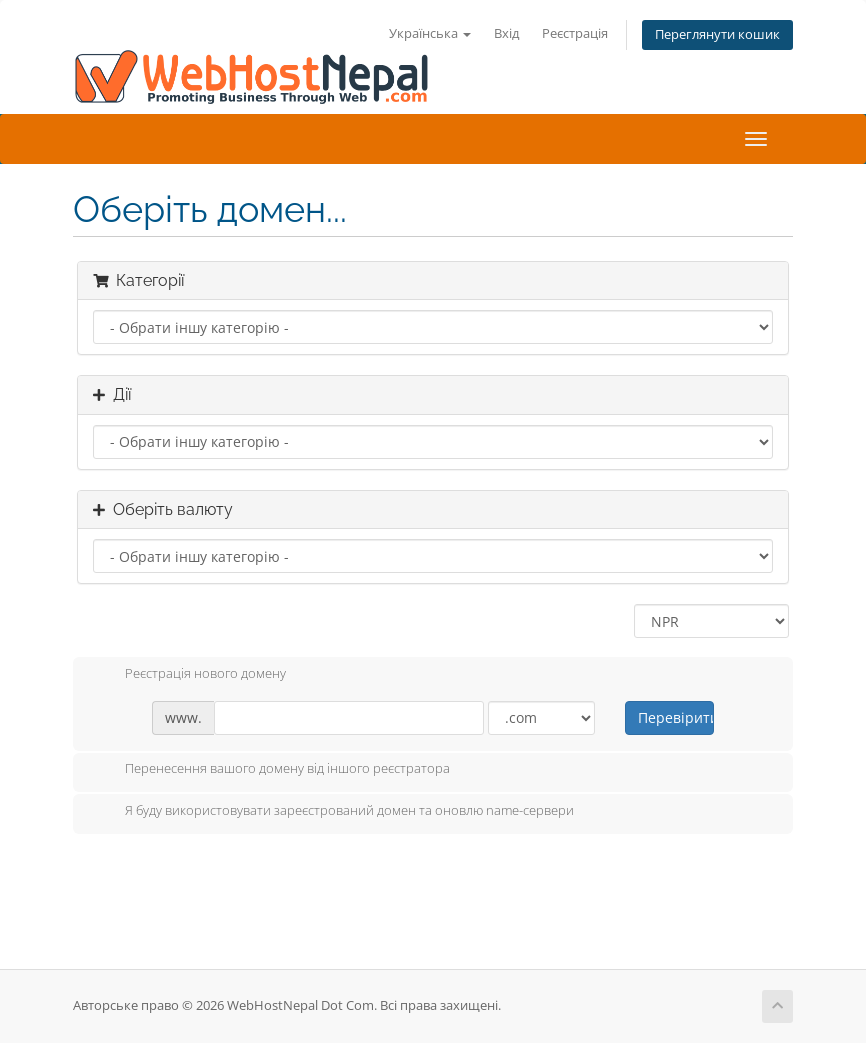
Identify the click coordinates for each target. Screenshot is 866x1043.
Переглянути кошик (717, 34)
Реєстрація (575, 33)
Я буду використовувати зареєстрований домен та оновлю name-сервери (333, 812)
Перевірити (675, 717)
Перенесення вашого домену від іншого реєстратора (271, 770)
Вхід (506, 33)
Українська (430, 33)
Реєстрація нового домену (189, 675)
